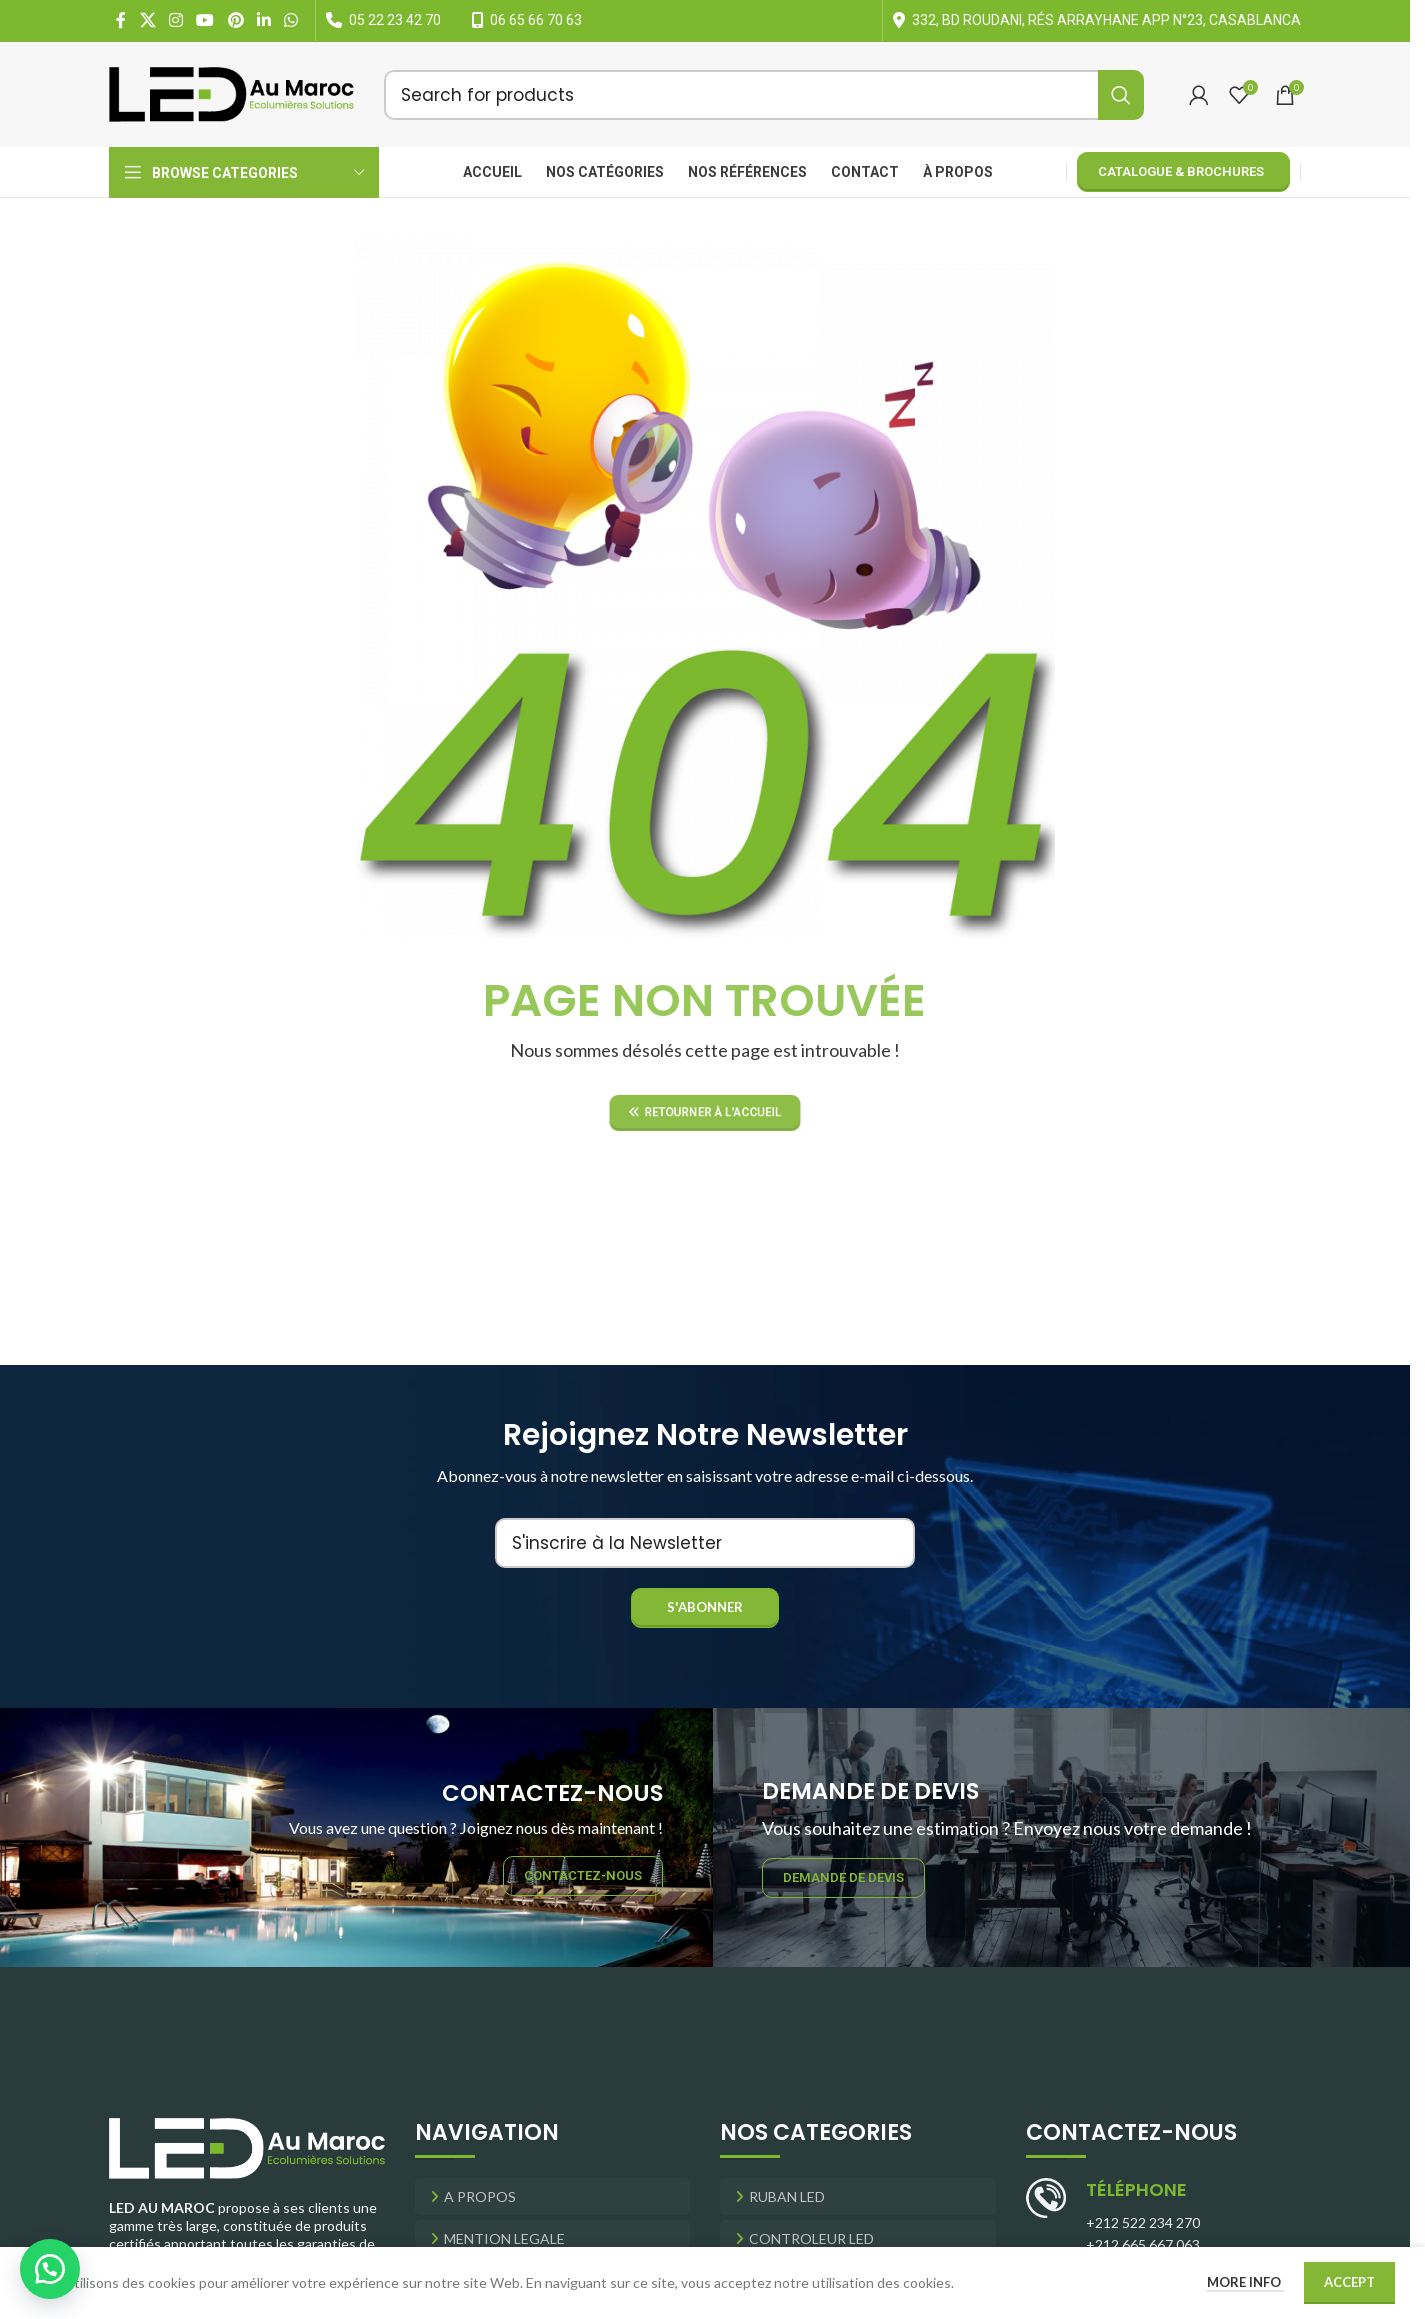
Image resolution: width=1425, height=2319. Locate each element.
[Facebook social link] (121, 20)
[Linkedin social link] (263, 20)
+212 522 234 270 (1143, 2222)
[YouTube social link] (205, 20)
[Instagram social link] (175, 20)
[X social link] (147, 20)
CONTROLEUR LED (811, 2238)
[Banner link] (356, 1837)
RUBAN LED (787, 2196)
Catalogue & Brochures (1181, 171)
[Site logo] (231, 92)
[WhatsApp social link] (291, 20)
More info (1245, 2282)
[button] (50, 2269)
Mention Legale (504, 2238)
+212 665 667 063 (1143, 2244)
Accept (1349, 2282)
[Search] (764, 95)
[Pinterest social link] (235, 20)
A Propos (480, 2196)
